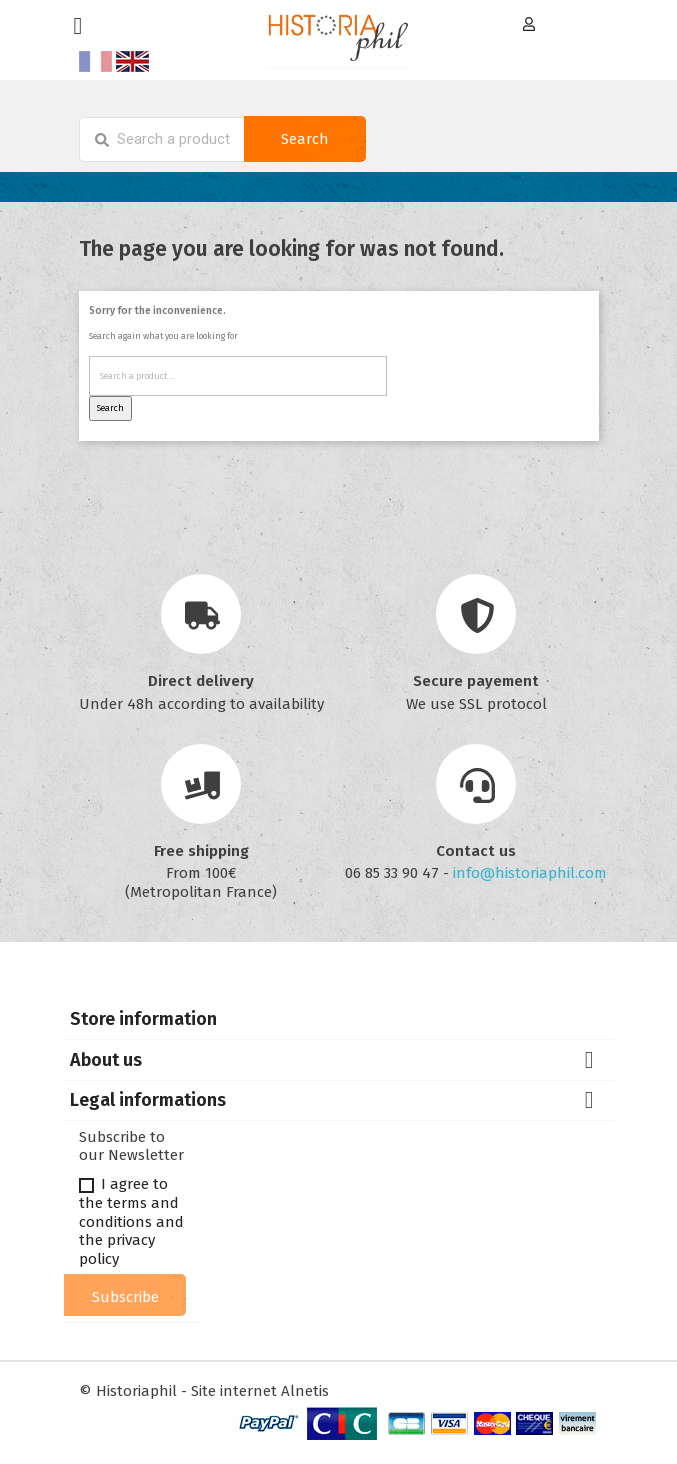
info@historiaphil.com (530, 873)
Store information (143, 1019)
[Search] (162, 139)
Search (305, 139)
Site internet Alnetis (260, 1391)
